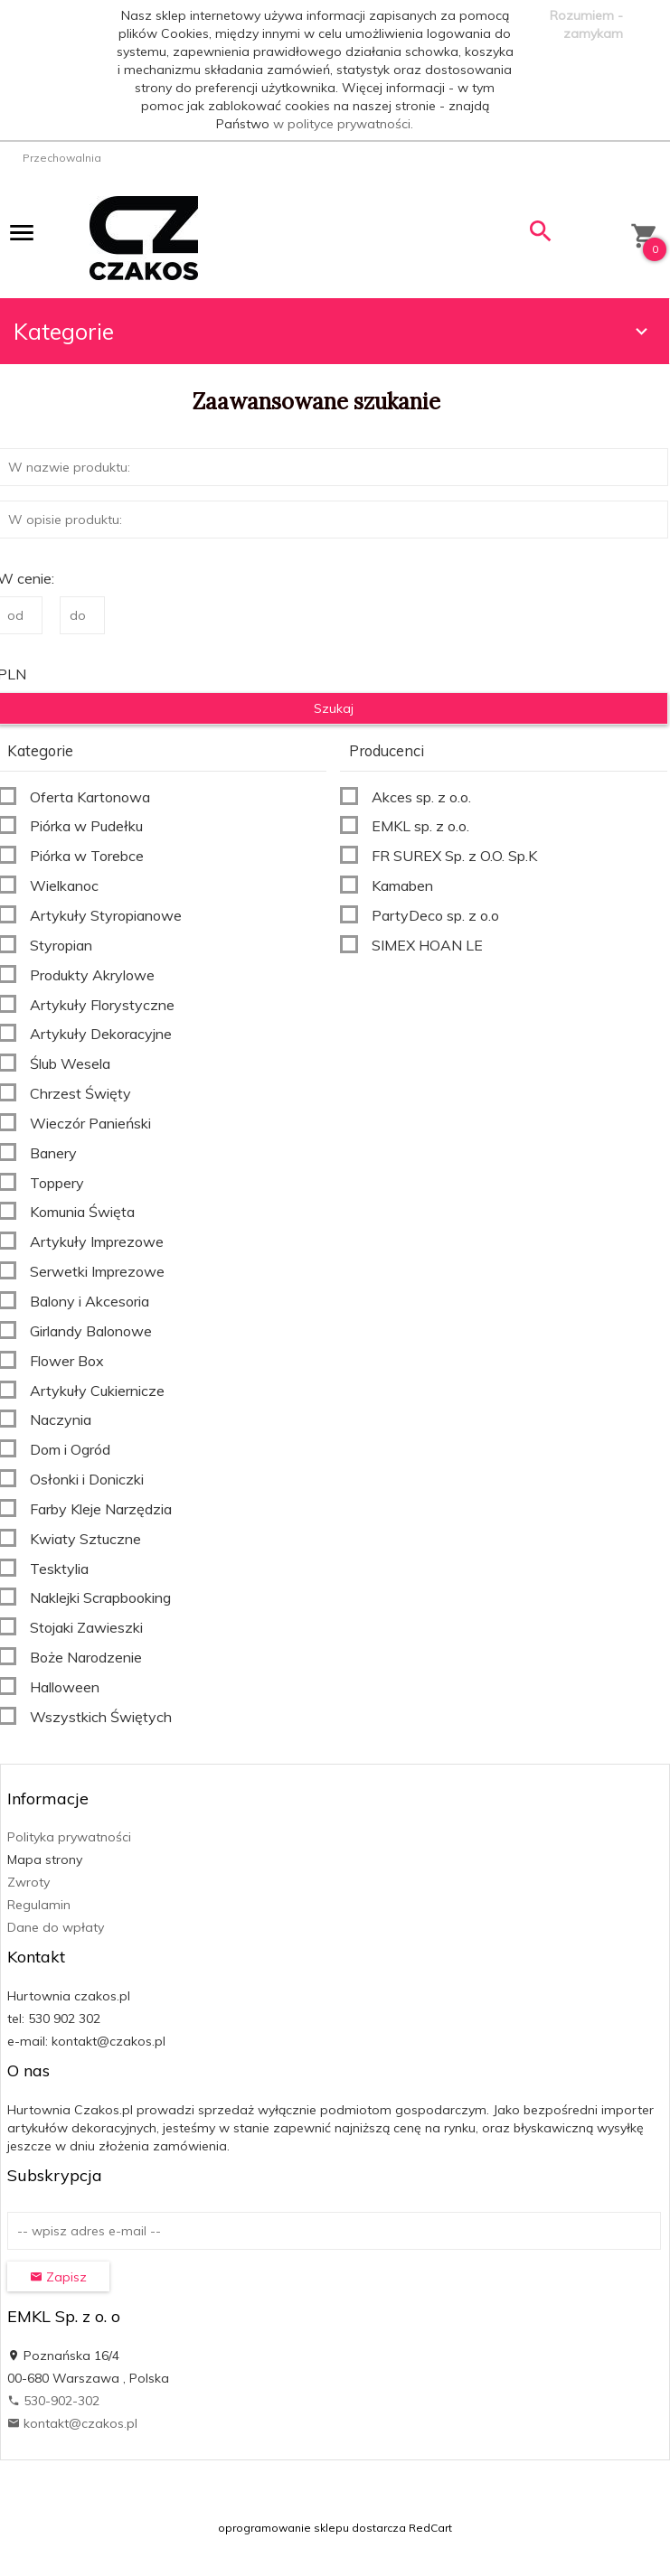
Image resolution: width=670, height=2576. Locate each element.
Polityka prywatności (69, 1837)
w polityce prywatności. (343, 124)
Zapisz (58, 2277)
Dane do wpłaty (55, 1927)
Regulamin (39, 1905)
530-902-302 (53, 2401)
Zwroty (28, 1882)
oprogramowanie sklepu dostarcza (312, 2527)
